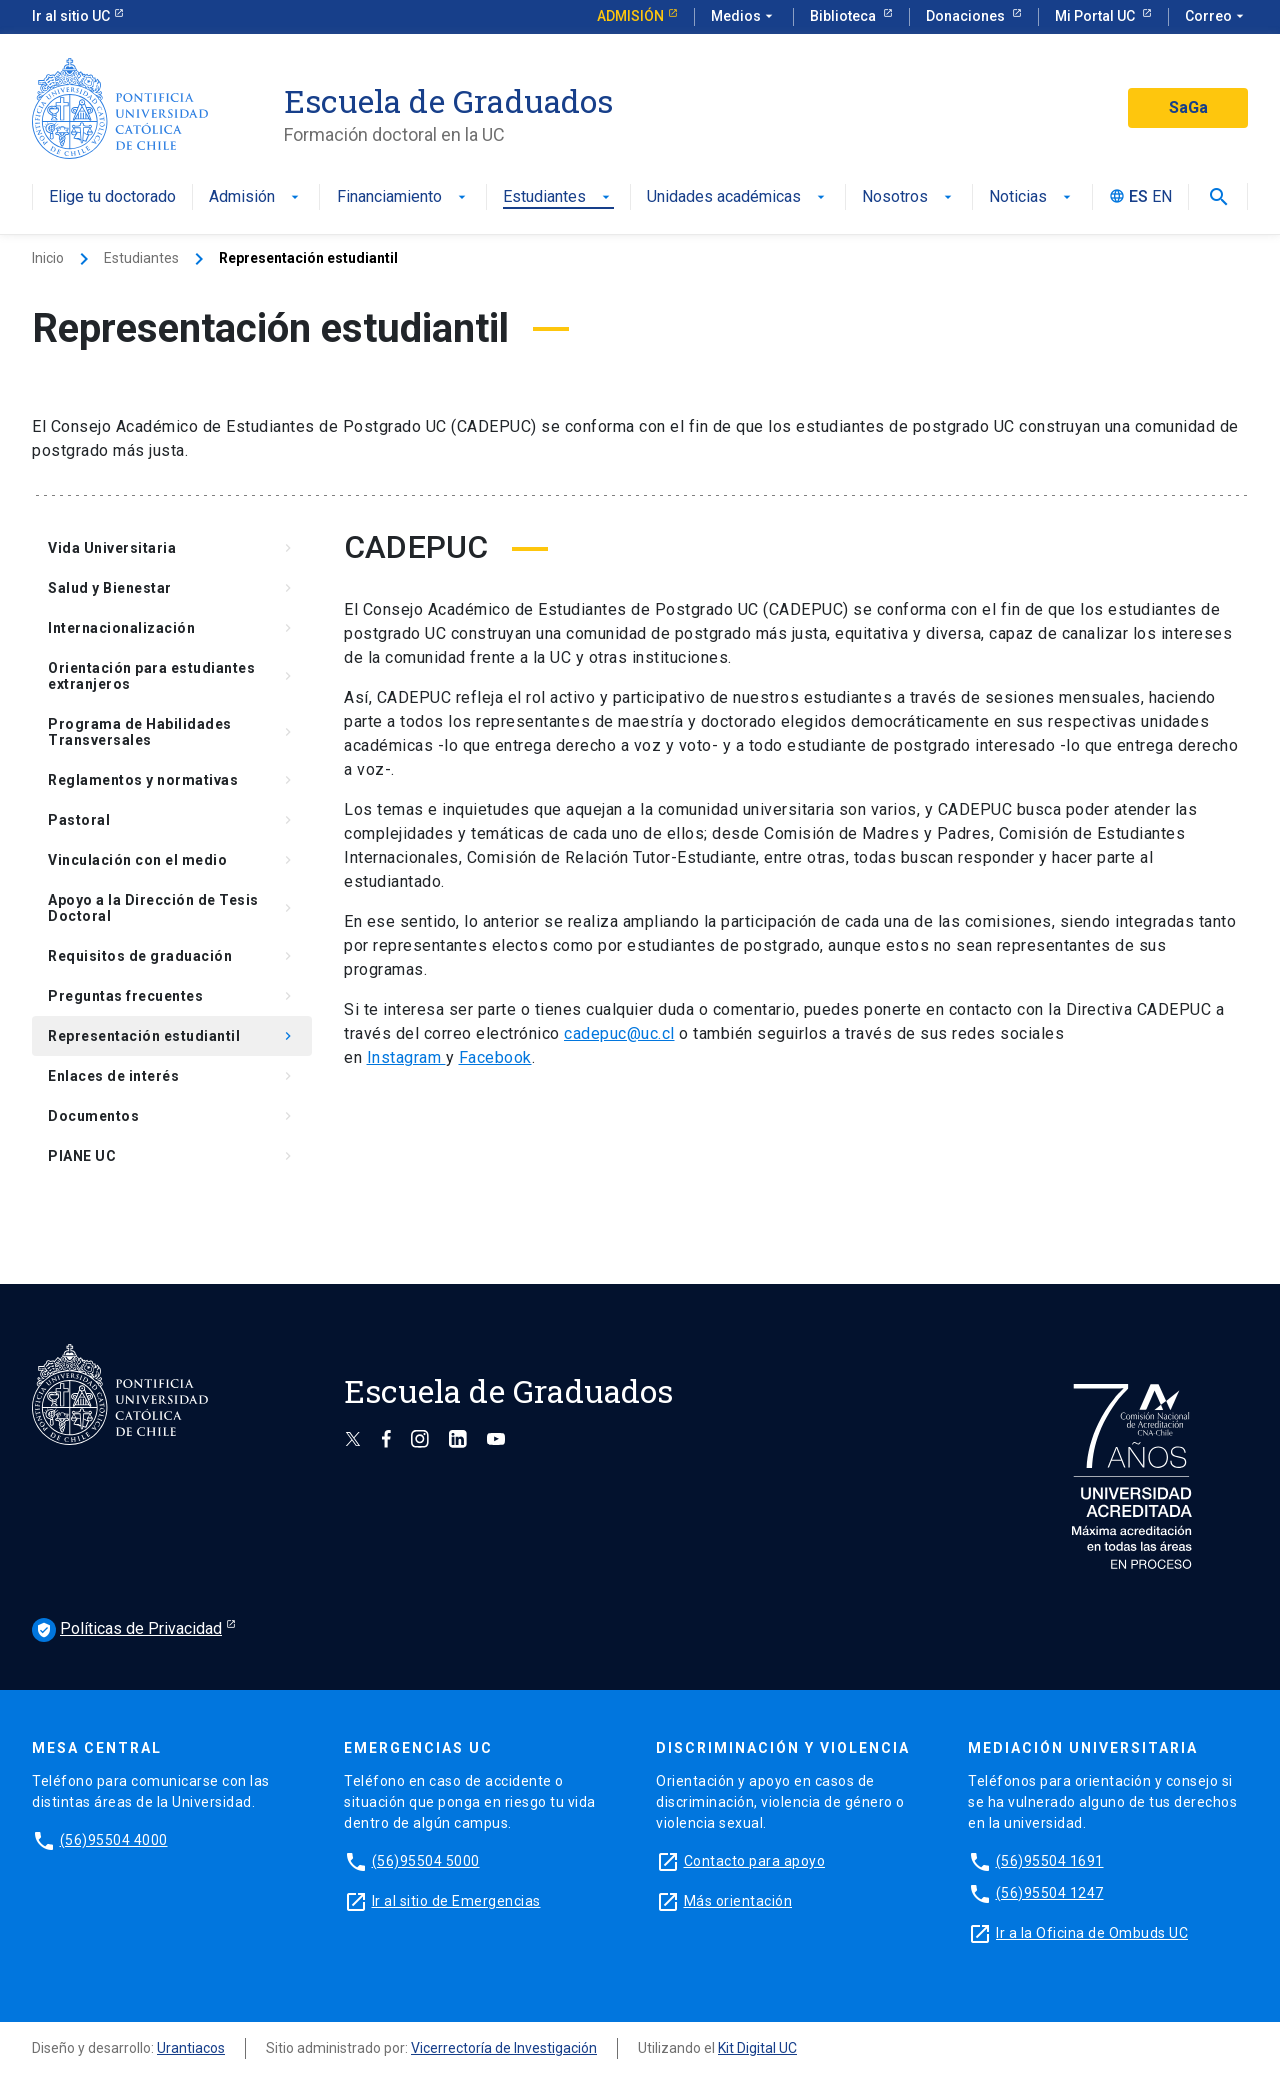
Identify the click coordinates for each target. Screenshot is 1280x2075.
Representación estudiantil (172, 1036)
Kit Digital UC (757, 2048)
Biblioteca (844, 16)
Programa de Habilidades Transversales (172, 732)
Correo (1216, 17)
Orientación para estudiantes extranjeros (172, 676)
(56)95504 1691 (1050, 1861)
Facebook (495, 1057)
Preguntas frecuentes (172, 996)
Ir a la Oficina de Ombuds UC (1092, 1933)
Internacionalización (172, 628)
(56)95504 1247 (1050, 1893)
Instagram (406, 1057)
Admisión (630, 16)
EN (1162, 197)
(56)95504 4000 (114, 1840)
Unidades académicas (738, 197)
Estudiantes (558, 197)
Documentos (172, 1116)
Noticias (1032, 197)
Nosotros (909, 197)
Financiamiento (403, 197)
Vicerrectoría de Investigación (504, 2048)
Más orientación (738, 1901)
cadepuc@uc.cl (619, 1033)
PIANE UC (172, 1156)
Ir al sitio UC (71, 16)
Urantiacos (191, 2048)
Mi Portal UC (1096, 16)
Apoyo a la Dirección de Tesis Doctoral (172, 908)
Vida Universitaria (172, 548)
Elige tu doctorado (112, 197)
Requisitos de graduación (172, 956)
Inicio (48, 258)
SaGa (1188, 107)
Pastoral (172, 820)
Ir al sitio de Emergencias (456, 1901)
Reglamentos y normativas (172, 780)
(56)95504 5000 (426, 1861)
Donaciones (967, 16)
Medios (744, 17)
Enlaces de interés (172, 1076)
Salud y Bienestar (172, 588)
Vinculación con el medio (172, 860)
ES (1138, 197)
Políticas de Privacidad (127, 1630)
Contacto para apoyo (755, 1861)
